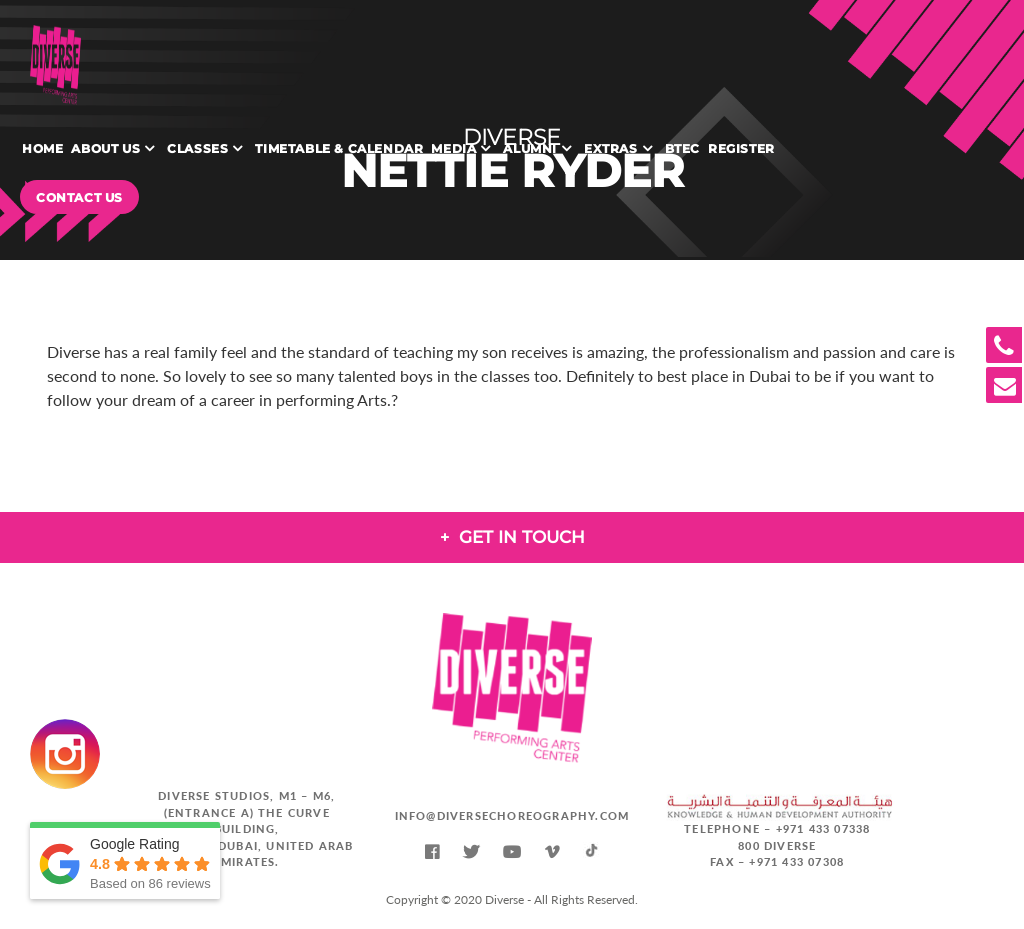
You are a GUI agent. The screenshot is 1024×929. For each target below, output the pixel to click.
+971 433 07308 (796, 861)
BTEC (682, 148)
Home (42, 148)
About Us (105, 148)
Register (741, 148)
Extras (611, 148)
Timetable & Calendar (339, 148)
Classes (197, 148)
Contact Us (79, 197)
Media (453, 148)
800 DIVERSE (777, 845)
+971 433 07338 (823, 828)
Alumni (530, 148)
